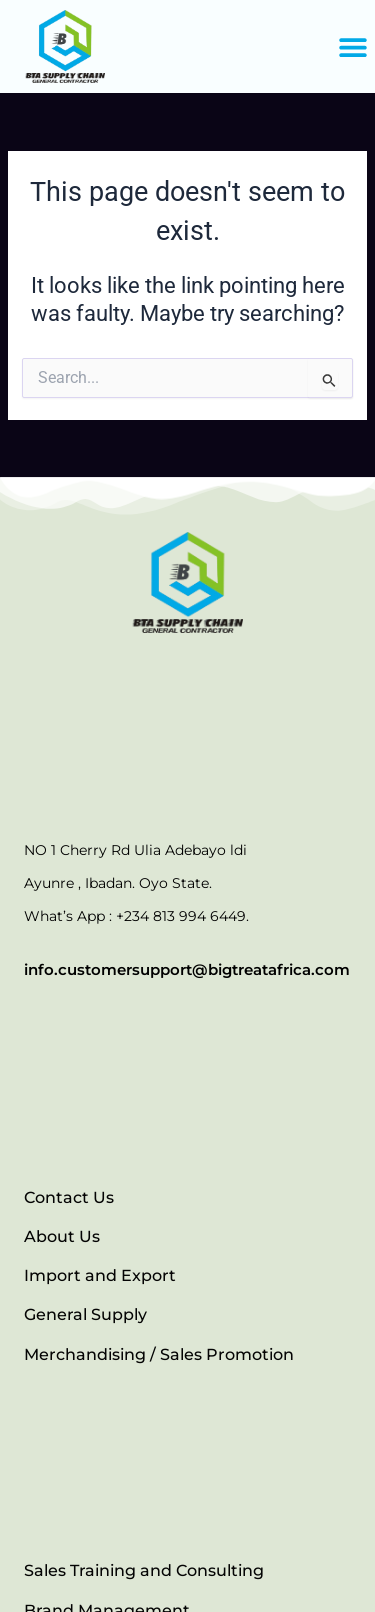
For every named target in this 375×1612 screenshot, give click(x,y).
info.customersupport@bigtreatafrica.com (187, 969)
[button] (352, 46)
